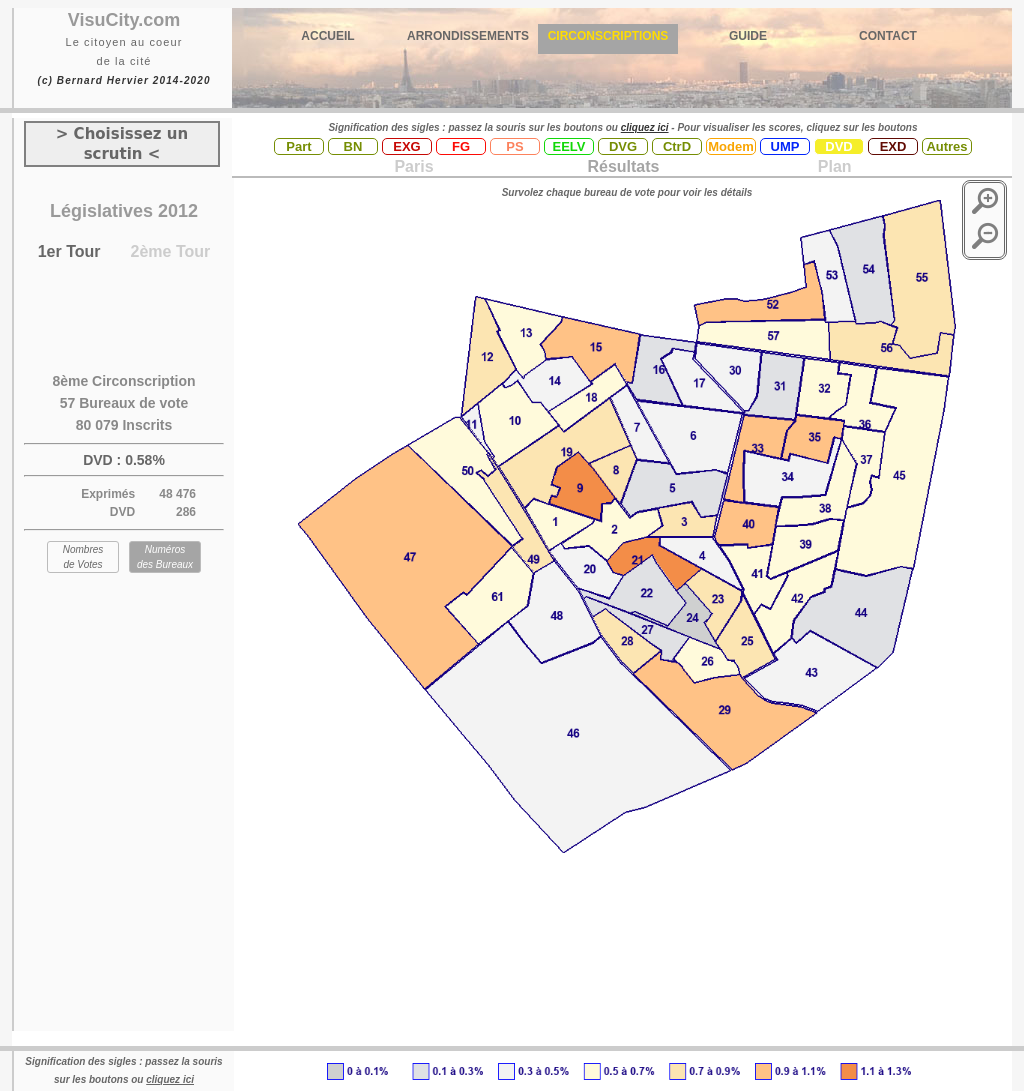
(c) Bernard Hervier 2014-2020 (123, 80)
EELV (569, 146)
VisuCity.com (124, 20)
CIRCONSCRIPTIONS (608, 36)
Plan (832, 166)
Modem (731, 146)
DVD (838, 146)
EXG (406, 146)
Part (298, 146)
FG (461, 146)
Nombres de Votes (83, 557)
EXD (893, 146)
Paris (413, 166)
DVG (623, 146)
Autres (946, 146)
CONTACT (888, 36)
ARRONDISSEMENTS (468, 36)
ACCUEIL (327, 36)
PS (514, 146)
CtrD (677, 146)
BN (353, 146)
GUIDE (748, 36)
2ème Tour (171, 251)
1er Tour (69, 251)
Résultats (623, 166)
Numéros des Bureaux (165, 557)
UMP (785, 146)
